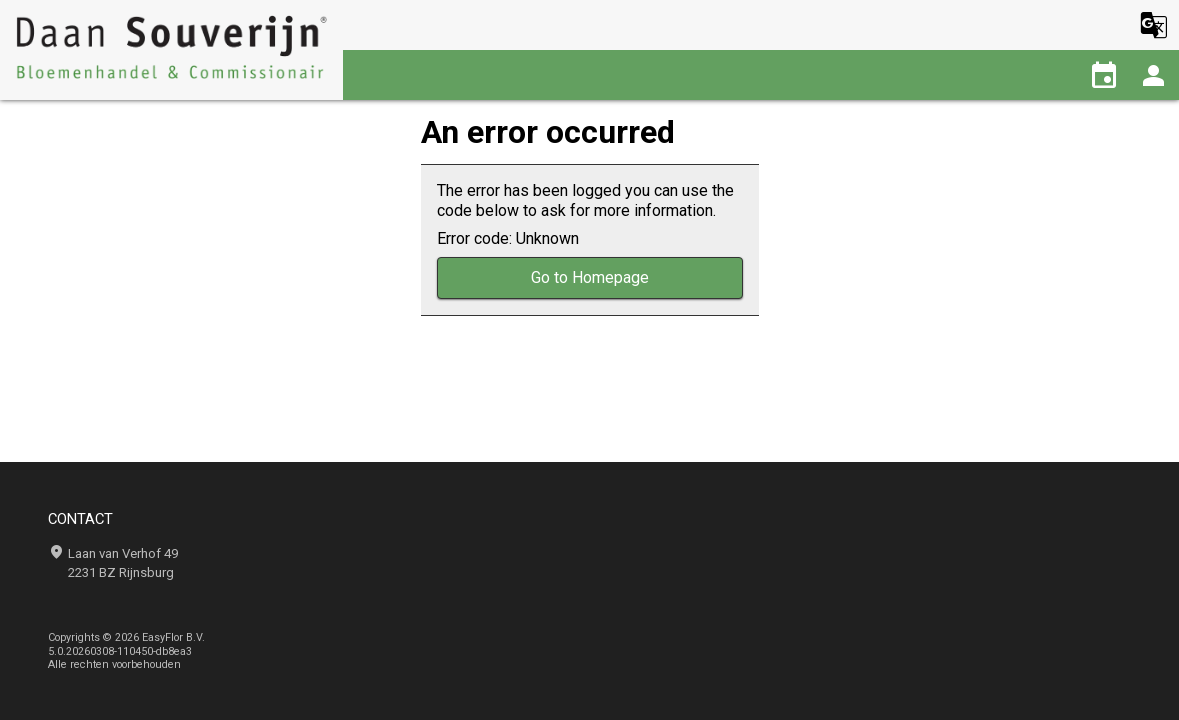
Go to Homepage (590, 277)
